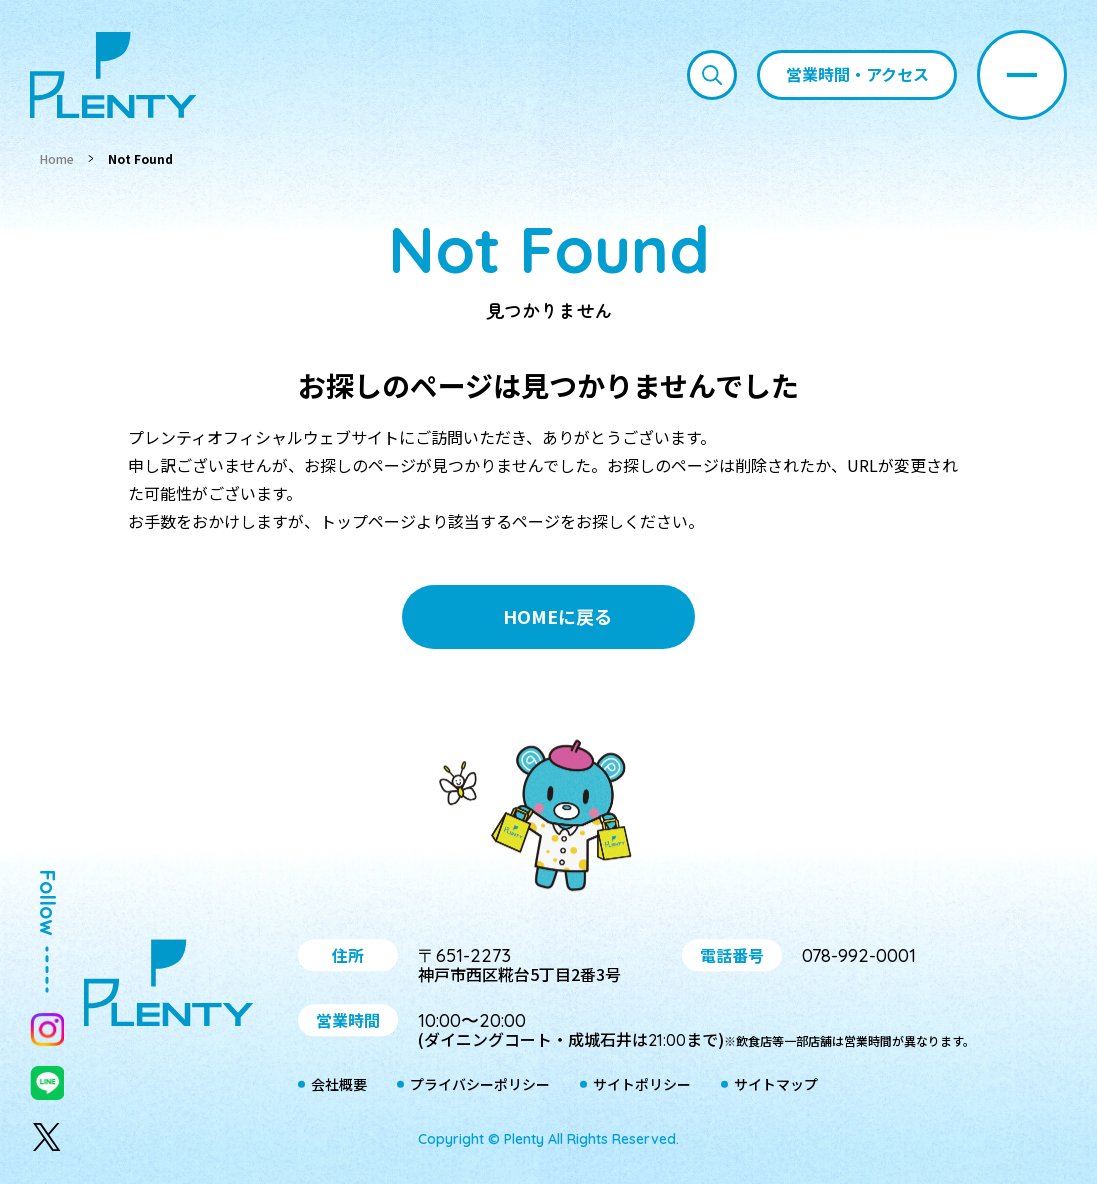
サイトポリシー (642, 1085)
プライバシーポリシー (480, 1085)
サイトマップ (776, 1085)
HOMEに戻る (557, 616)
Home (57, 158)
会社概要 (339, 1085)
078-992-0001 (859, 955)
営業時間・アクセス (857, 74)
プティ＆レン (549, 819)
